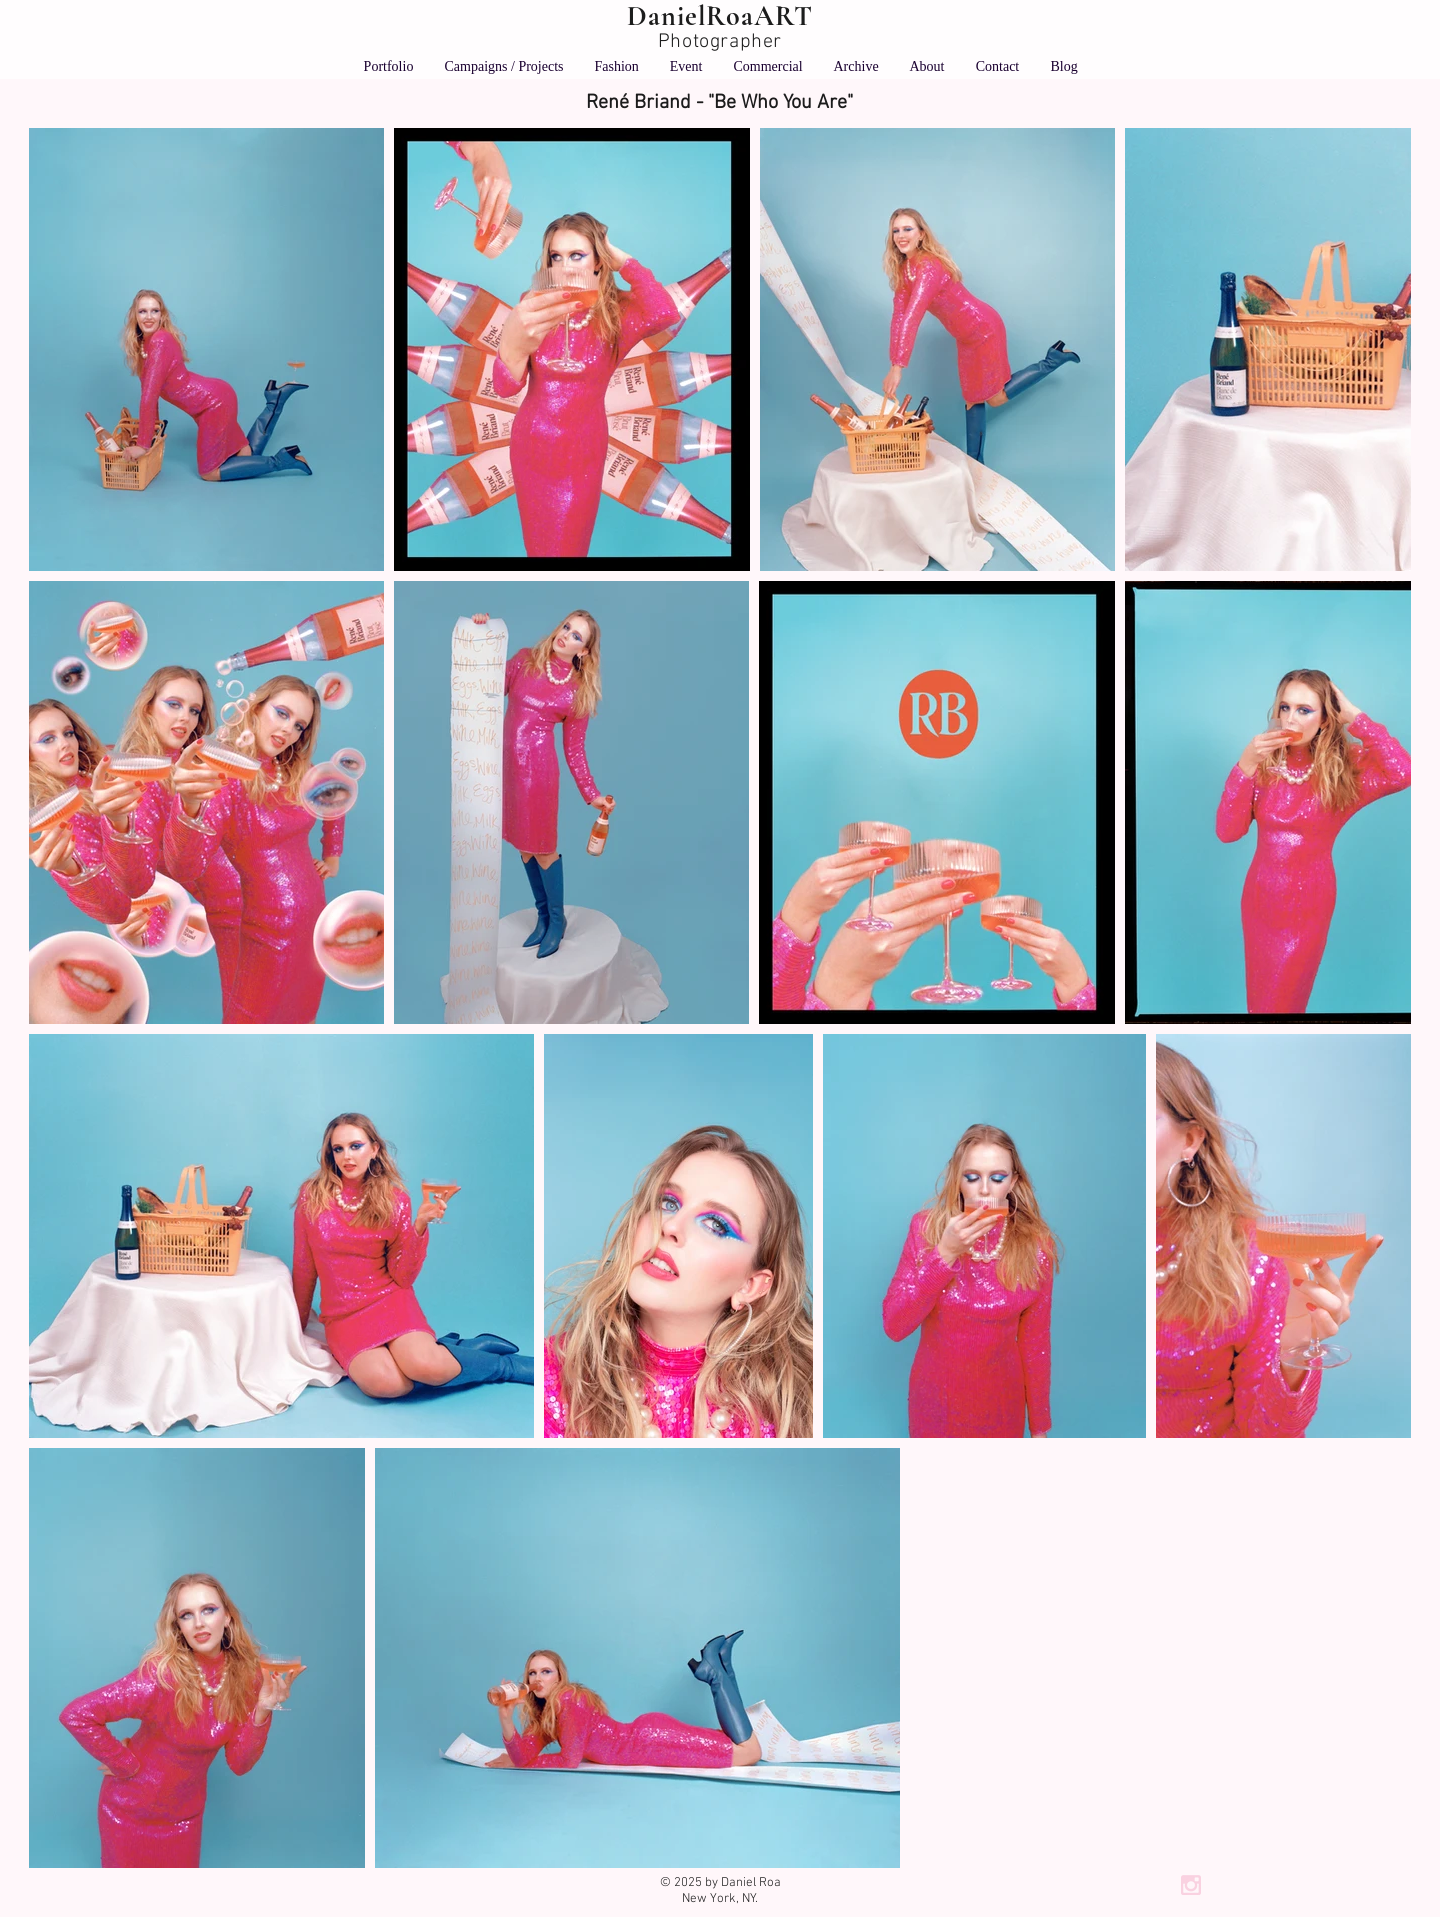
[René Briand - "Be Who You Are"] (719, 103)
